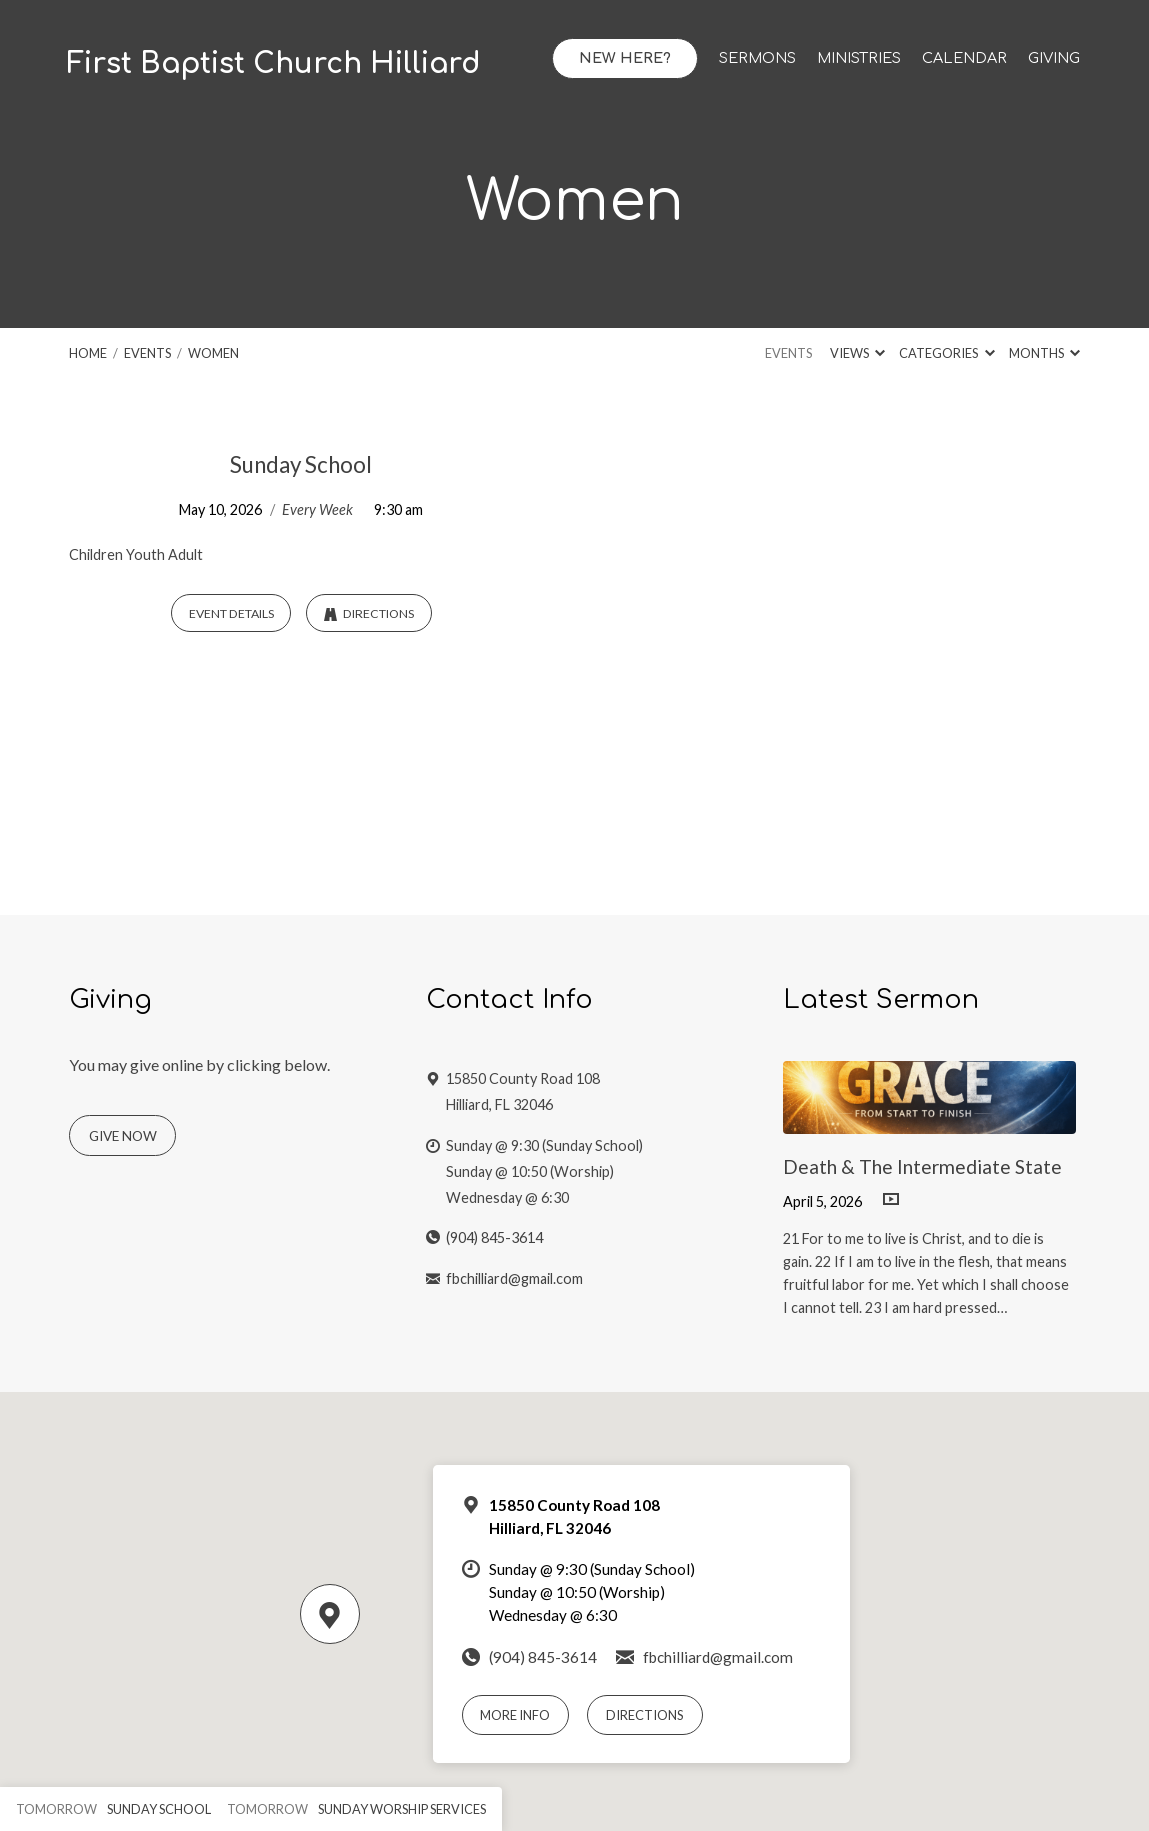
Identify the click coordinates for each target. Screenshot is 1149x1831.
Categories (946, 353)
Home (88, 353)
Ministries (859, 58)
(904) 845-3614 (494, 1237)
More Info (515, 1715)
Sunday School (301, 464)
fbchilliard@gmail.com (514, 1278)
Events (147, 353)
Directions (369, 613)
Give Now (123, 1136)
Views (857, 353)
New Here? (625, 58)
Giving (1054, 58)
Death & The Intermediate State (922, 1166)
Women (213, 353)
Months (1044, 353)
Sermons (757, 58)
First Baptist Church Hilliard (274, 64)
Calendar (964, 58)
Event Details (231, 613)
